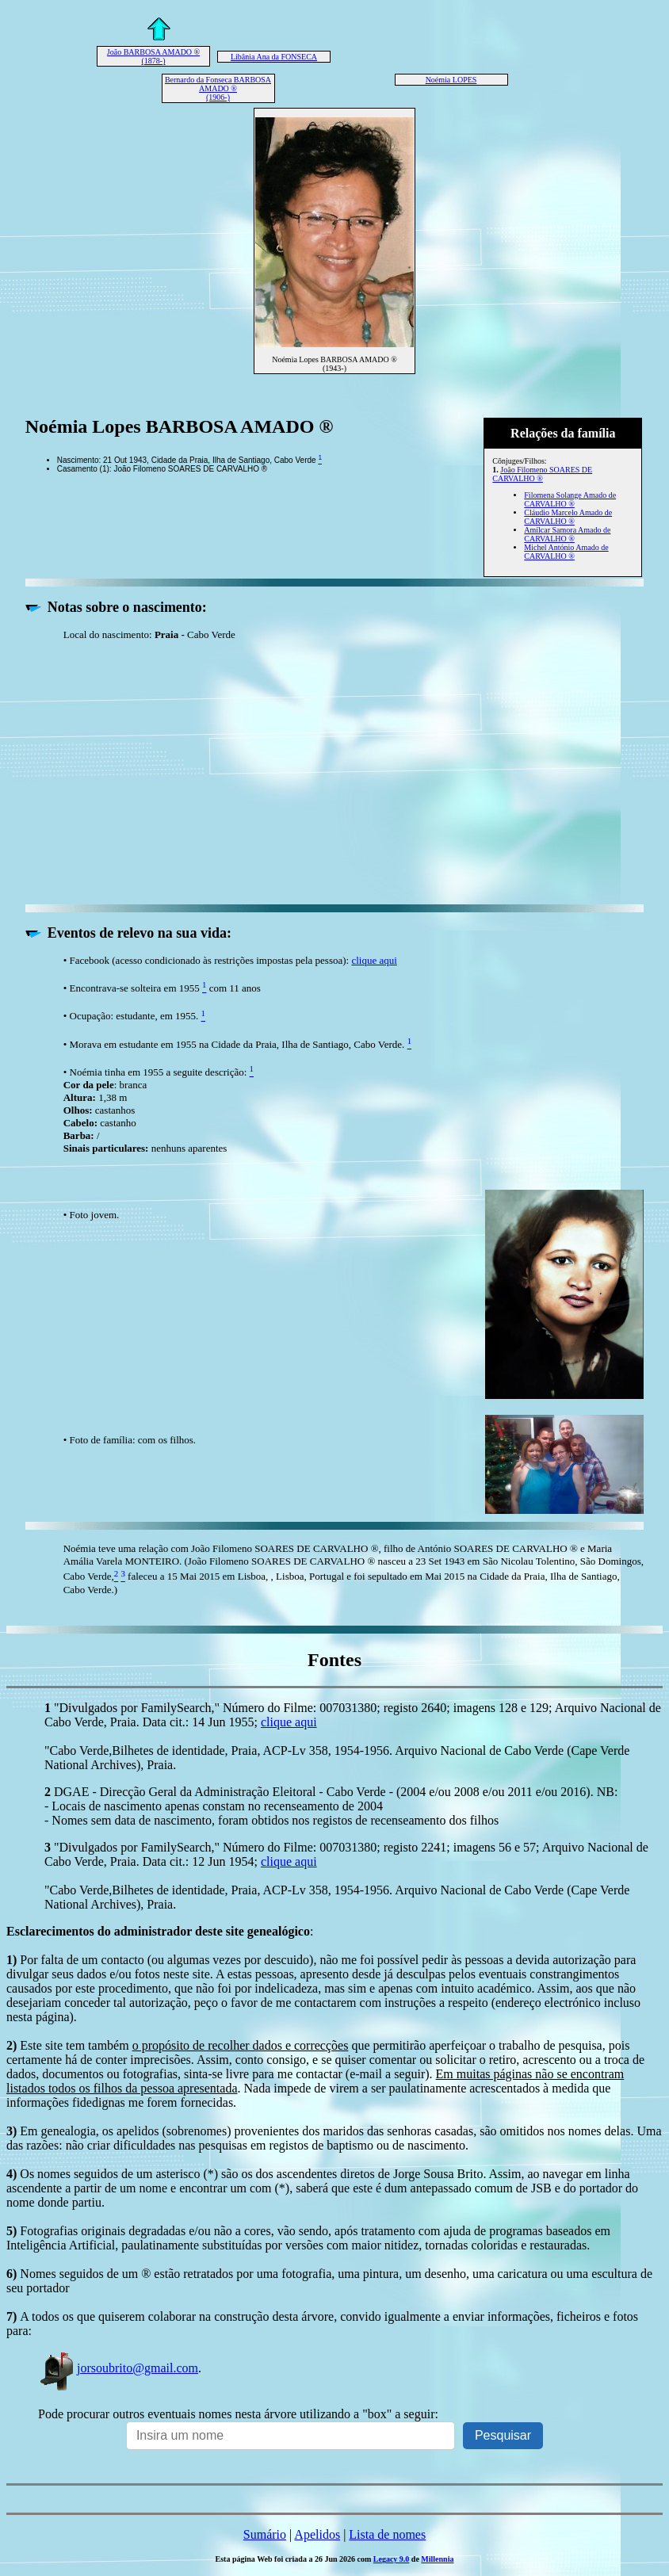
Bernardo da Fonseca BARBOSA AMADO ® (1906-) (218, 88)
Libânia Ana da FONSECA (274, 56)
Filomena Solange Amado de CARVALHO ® (570, 499)
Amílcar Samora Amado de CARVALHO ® (567, 534)
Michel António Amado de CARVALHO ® (566, 551)
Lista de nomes (387, 2534)
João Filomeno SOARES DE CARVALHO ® (542, 474)
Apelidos (317, 2534)
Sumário (264, 2534)
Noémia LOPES (451, 79)
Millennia (437, 2559)
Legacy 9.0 (391, 2559)
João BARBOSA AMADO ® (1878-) (153, 56)
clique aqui (373, 960)
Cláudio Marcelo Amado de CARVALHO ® (568, 517)
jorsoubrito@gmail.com (118, 2368)
